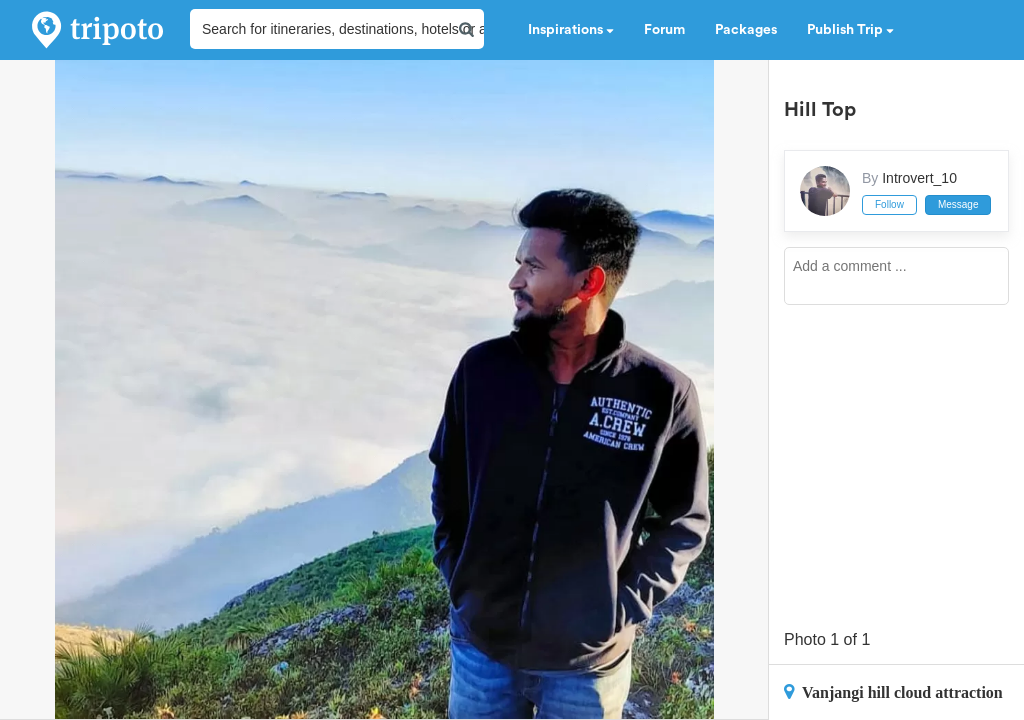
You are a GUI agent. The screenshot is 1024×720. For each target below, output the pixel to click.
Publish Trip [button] (850, 30)
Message (958, 204)
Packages (746, 30)
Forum (664, 30)
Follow (889, 204)
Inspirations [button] (571, 30)
